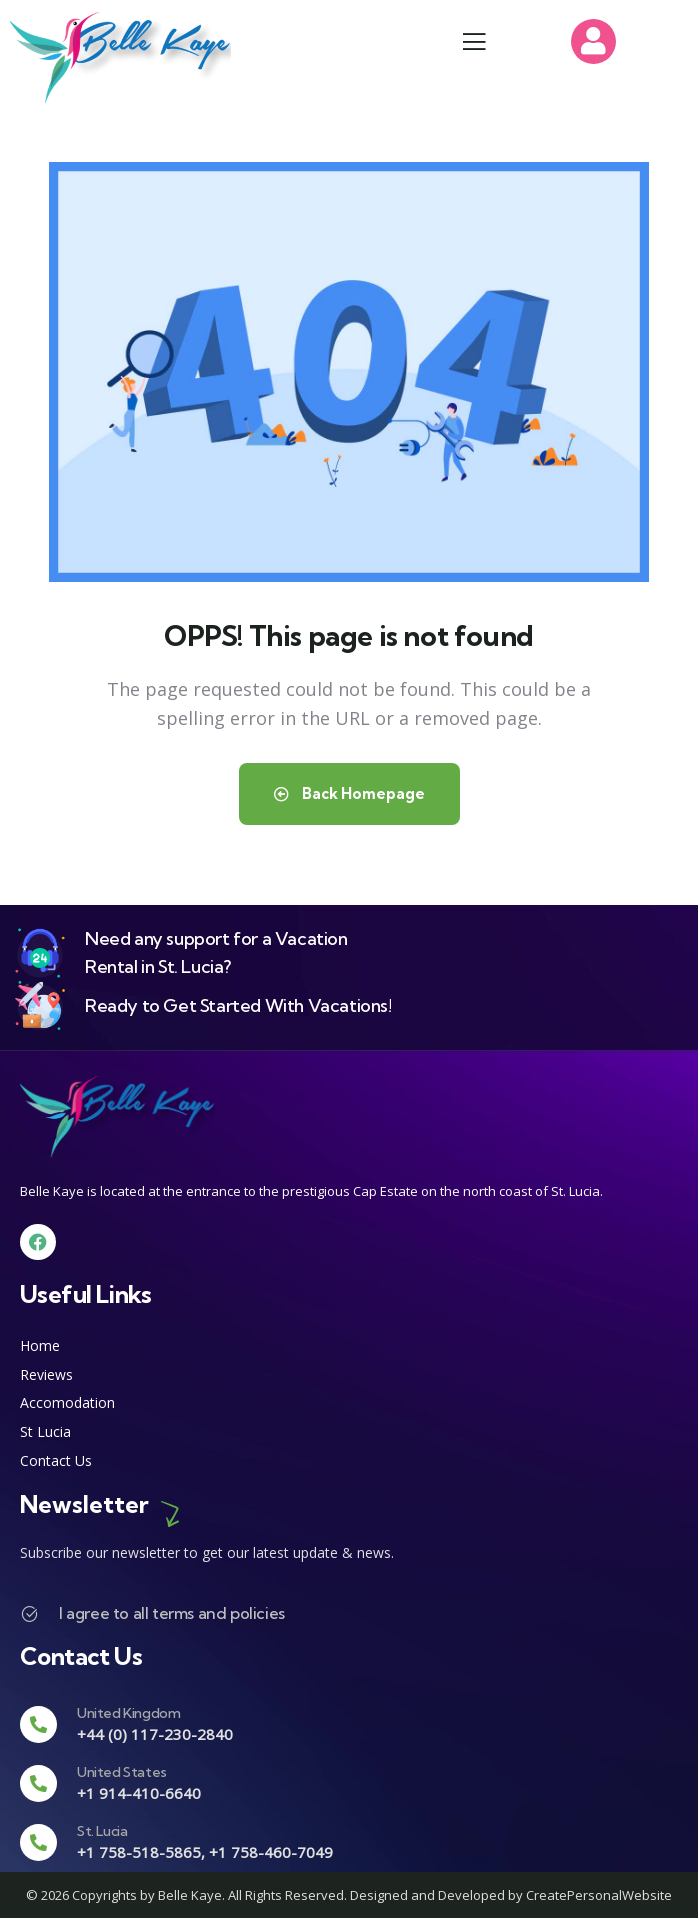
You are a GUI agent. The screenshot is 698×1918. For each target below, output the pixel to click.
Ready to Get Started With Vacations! (238, 1005)
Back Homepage (349, 793)
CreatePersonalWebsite (599, 1895)
